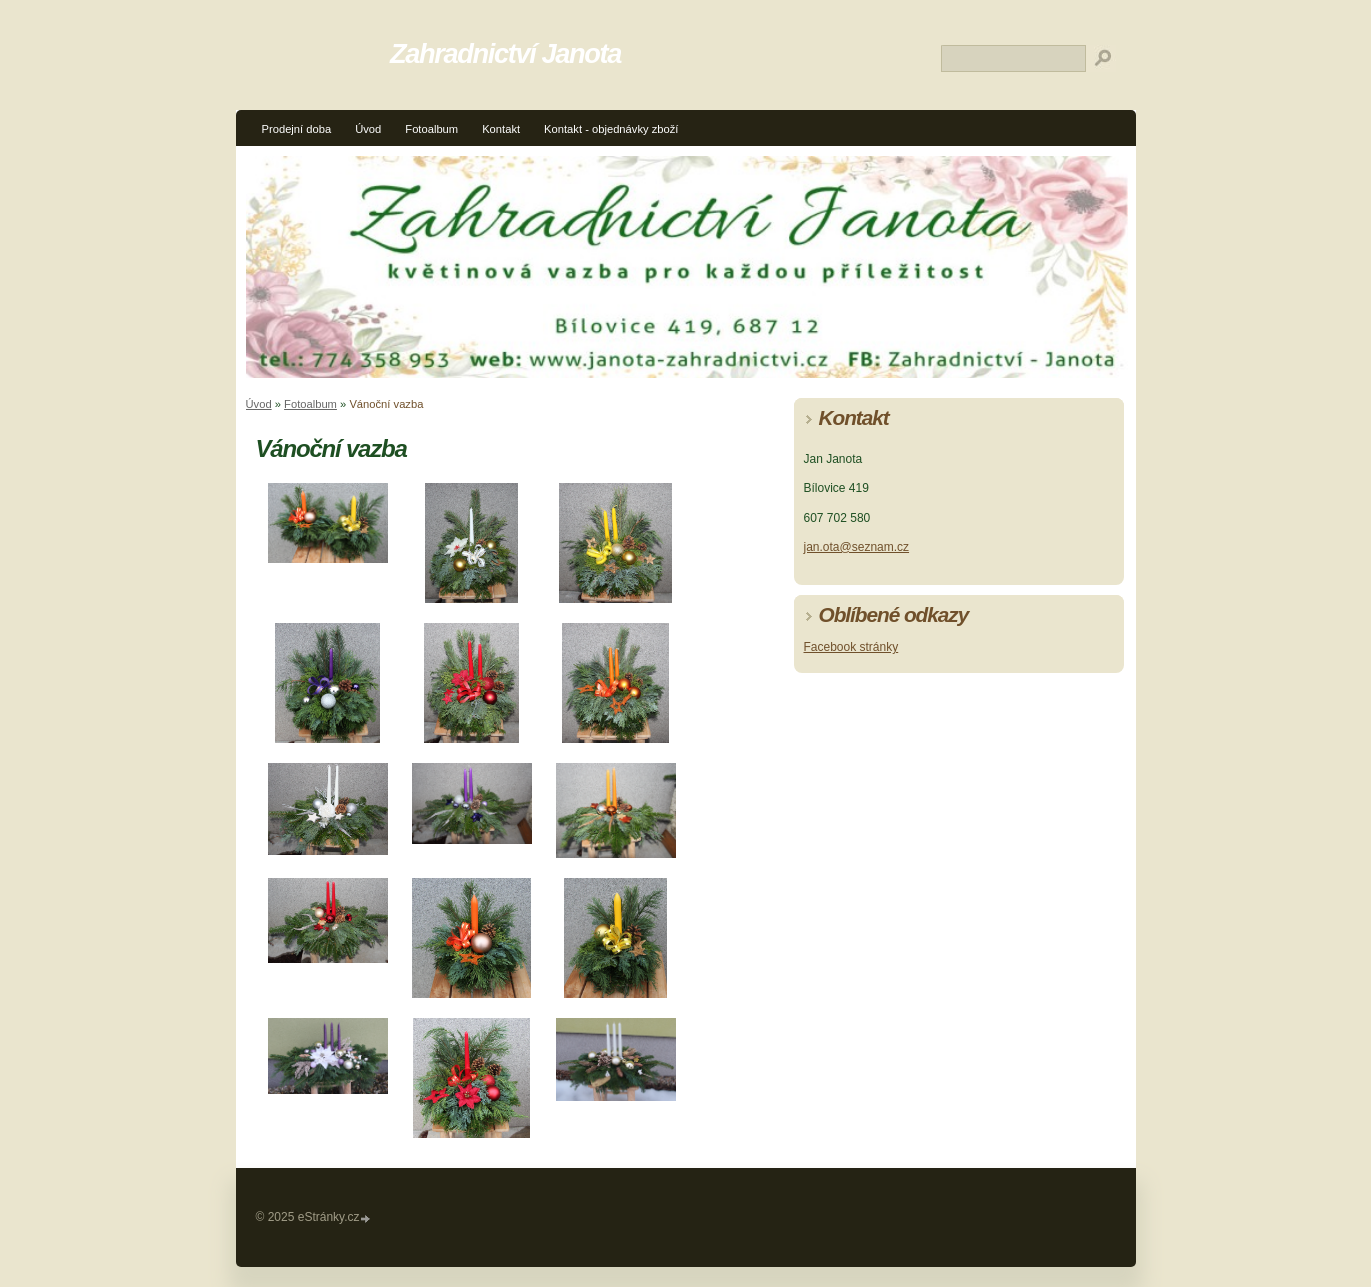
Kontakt (501, 129)
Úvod (368, 129)
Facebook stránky (851, 647)
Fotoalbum (431, 129)
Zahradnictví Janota (505, 53)
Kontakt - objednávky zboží (611, 129)
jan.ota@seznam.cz (857, 547)
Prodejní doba (297, 129)
